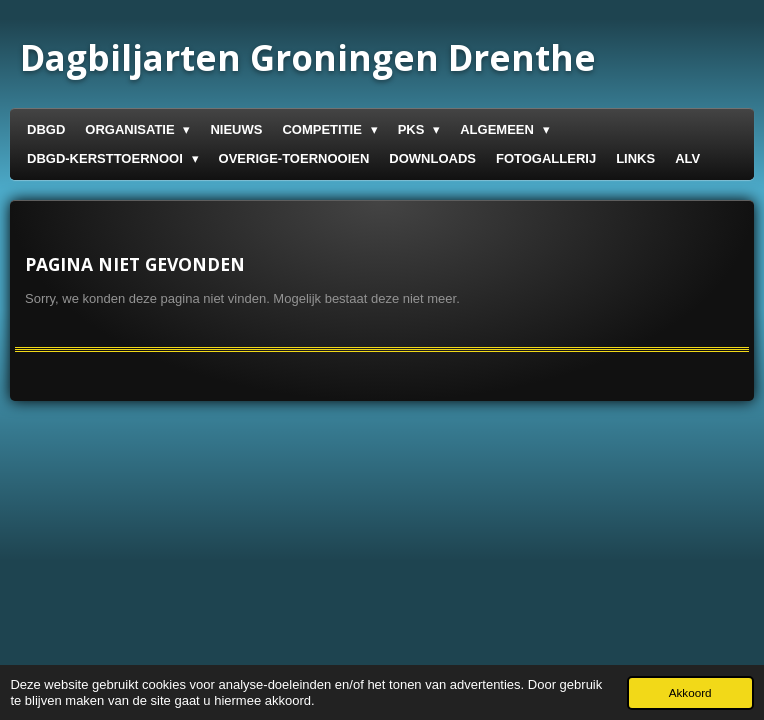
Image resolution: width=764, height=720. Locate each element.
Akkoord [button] (690, 692)
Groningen (308, 57)
